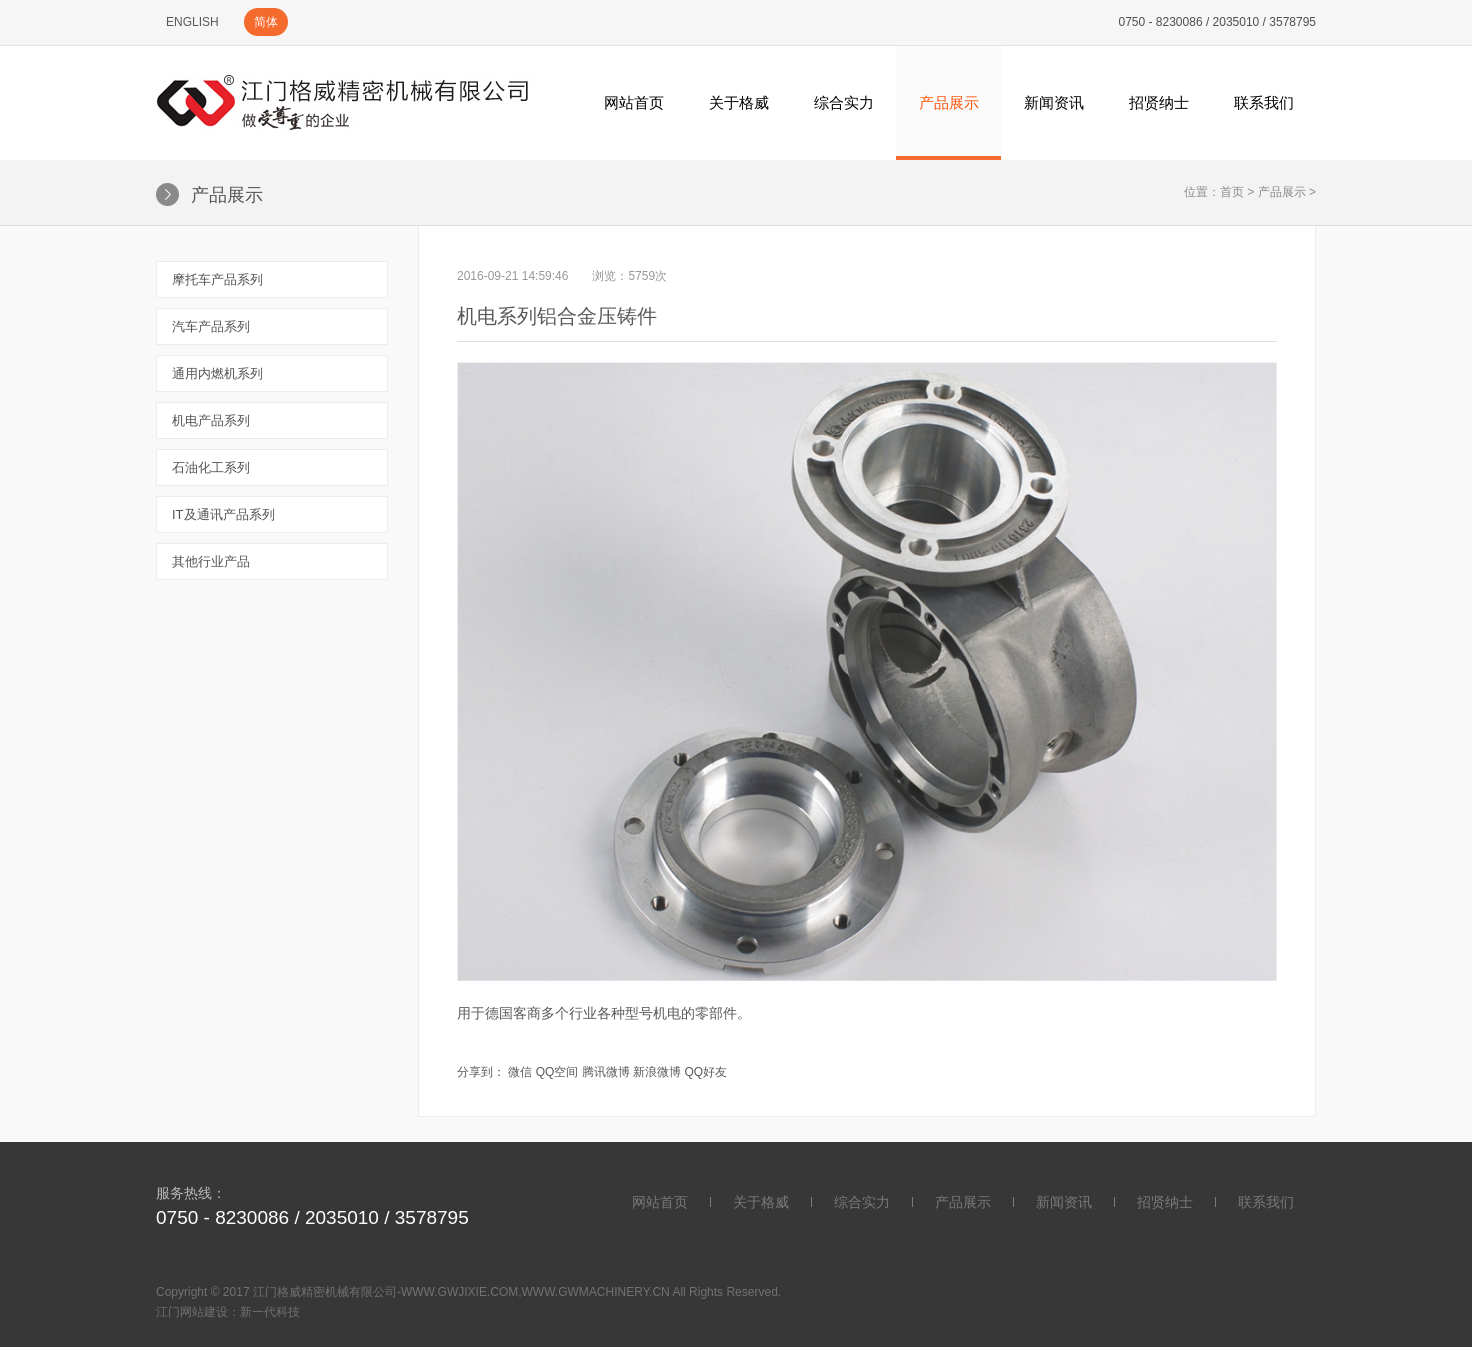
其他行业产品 (211, 561)
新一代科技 (270, 1312)
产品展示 (949, 102)
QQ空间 (557, 1072)
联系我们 (1264, 102)
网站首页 (634, 102)
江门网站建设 (192, 1312)
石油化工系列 (211, 467)
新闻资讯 (1054, 102)
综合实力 (844, 102)
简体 (266, 22)
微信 (520, 1072)
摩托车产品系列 (217, 279)
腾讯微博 (606, 1072)
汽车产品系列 (211, 326)
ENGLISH (192, 22)
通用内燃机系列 (217, 373)
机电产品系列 (211, 420)
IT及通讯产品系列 (223, 514)
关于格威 (739, 102)
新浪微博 (657, 1072)
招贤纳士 (1159, 102)
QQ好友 (705, 1072)
